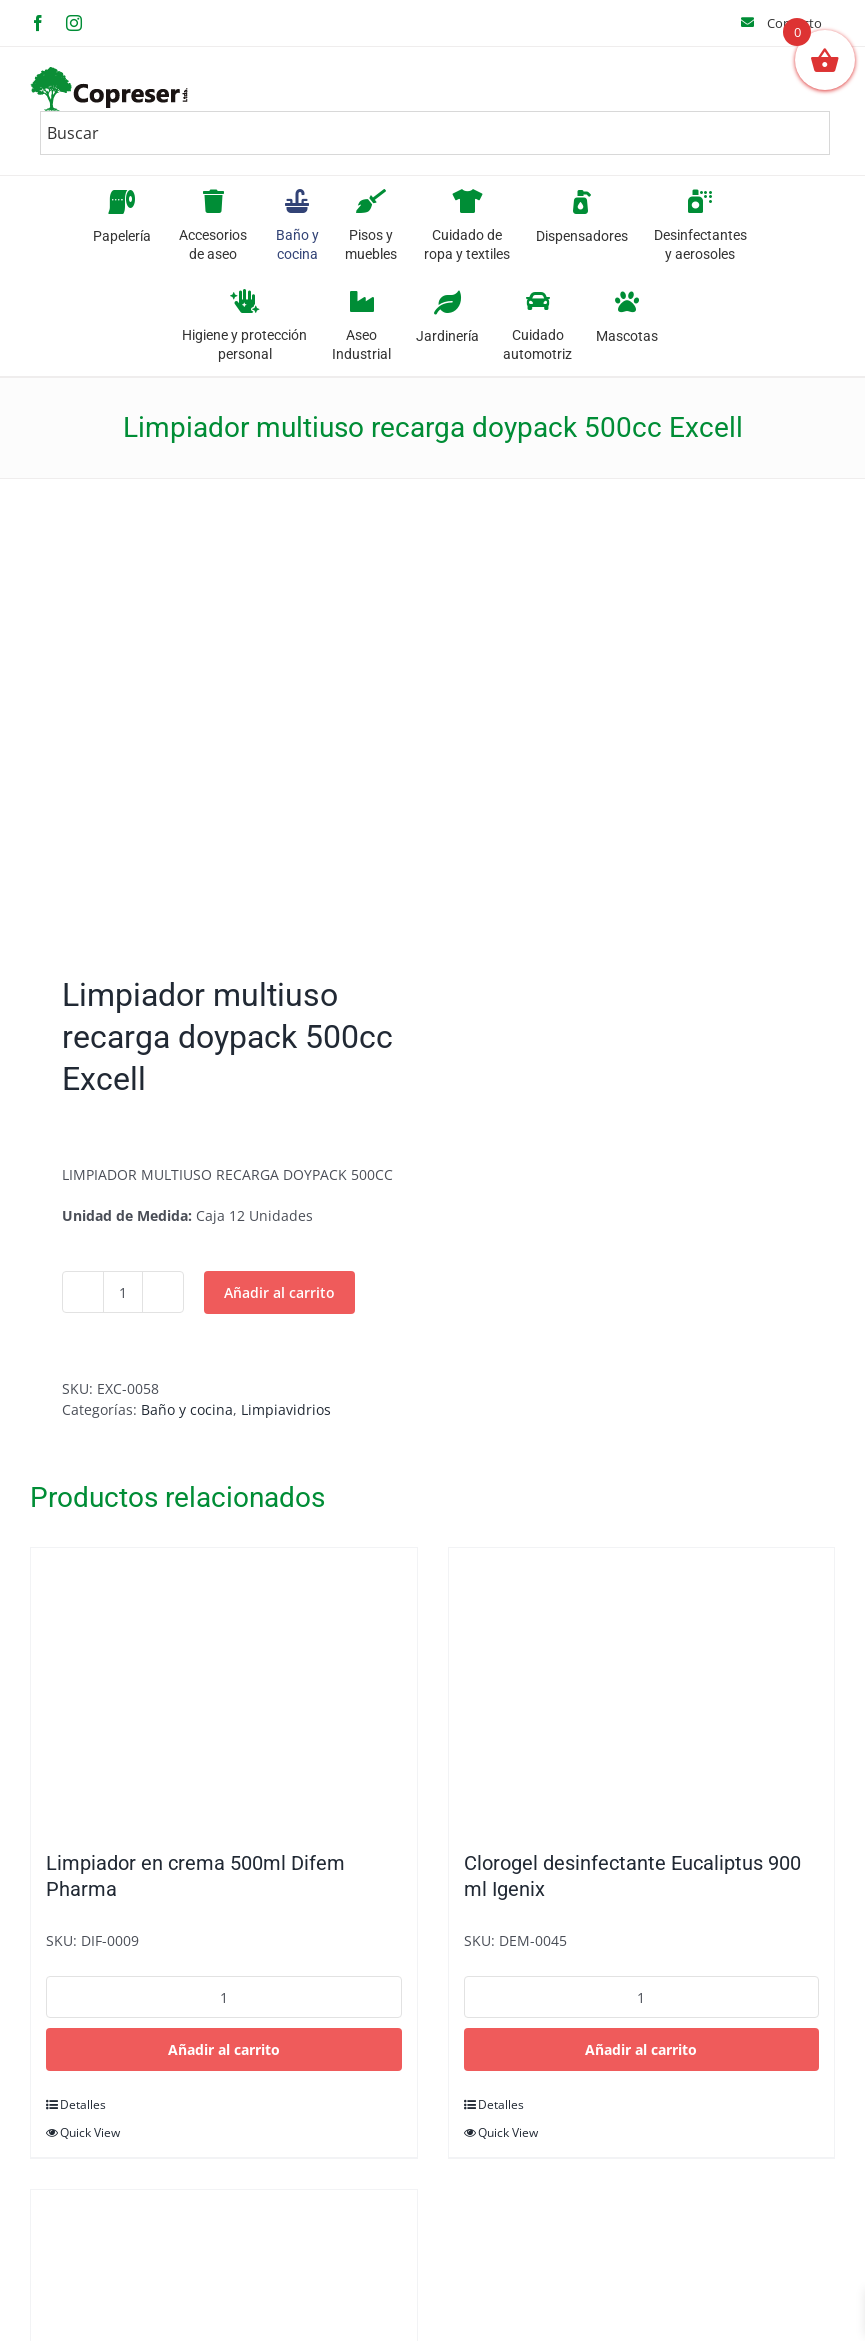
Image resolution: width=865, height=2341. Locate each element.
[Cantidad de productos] (123, 1292)
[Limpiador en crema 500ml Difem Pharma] (224, 1689)
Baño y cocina (187, 1409)
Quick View (90, 2132)
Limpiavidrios (286, 1409)
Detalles (83, 2104)
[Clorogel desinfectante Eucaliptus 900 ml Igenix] (642, 1689)
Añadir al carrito (279, 1292)
